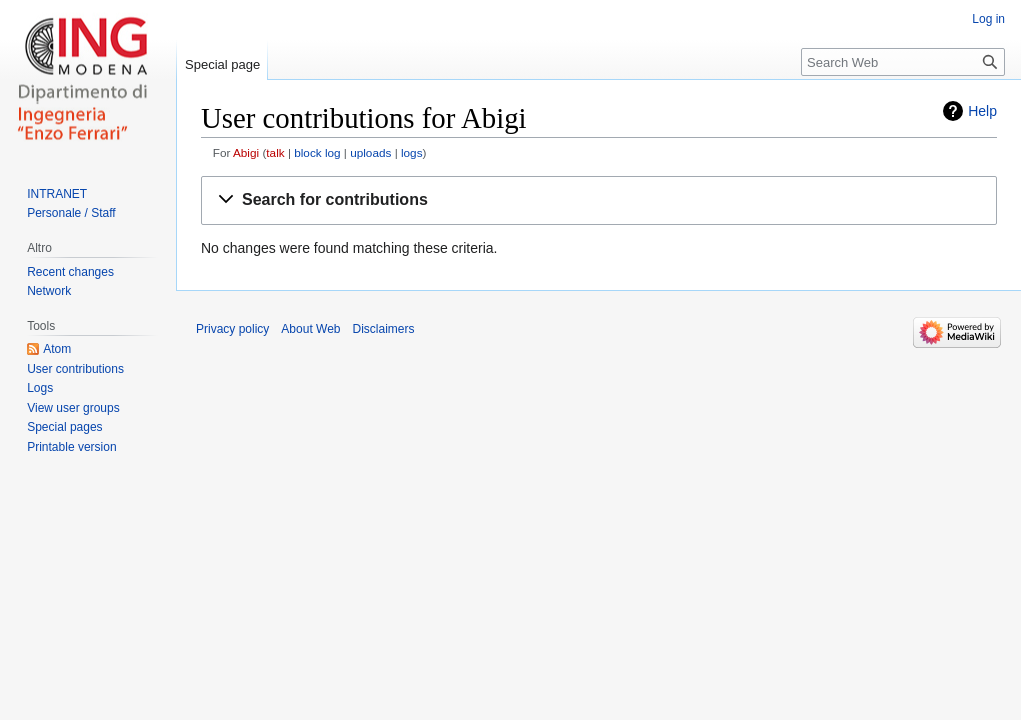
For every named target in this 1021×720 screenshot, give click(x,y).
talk (275, 152)
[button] (599, 200)
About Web (310, 329)
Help (982, 111)
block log (317, 152)
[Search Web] (903, 62)
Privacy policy (232, 329)
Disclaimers (384, 329)
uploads (370, 152)
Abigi (246, 152)
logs (412, 152)
